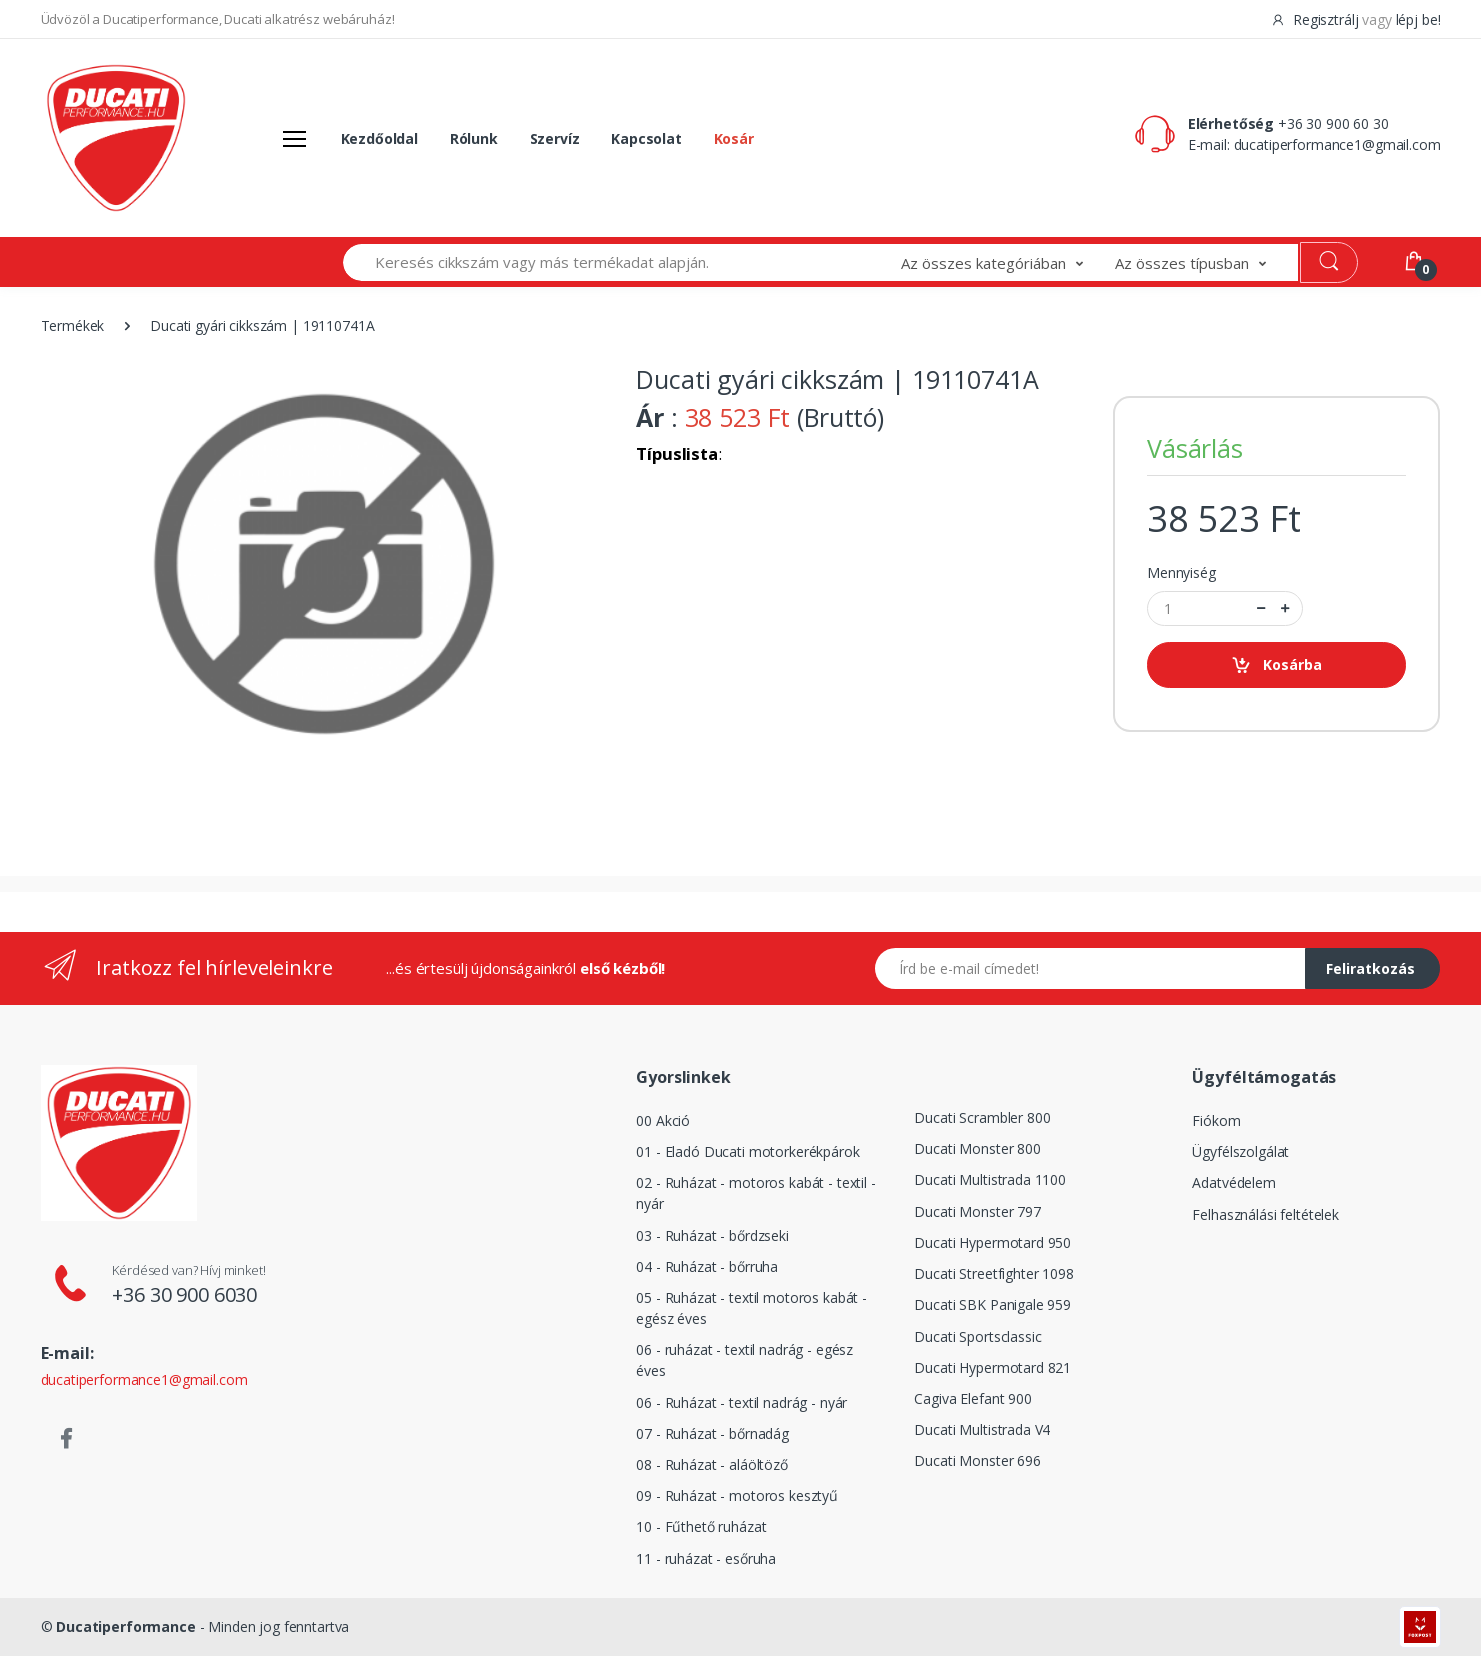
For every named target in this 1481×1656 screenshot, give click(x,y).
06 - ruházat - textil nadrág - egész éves (744, 1360)
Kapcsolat (646, 138)
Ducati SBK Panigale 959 (992, 1304)
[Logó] (116, 138)
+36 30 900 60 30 (1333, 123)
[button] (1008, 262)
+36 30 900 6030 (184, 1294)
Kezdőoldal (380, 138)
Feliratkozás (1370, 968)
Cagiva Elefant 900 (972, 1398)
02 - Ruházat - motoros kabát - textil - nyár (755, 1193)
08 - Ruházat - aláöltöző (712, 1464)
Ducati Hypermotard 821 (992, 1367)
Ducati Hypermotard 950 (992, 1242)
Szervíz (555, 138)
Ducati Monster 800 (977, 1148)
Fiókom (1216, 1120)
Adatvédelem (1233, 1182)
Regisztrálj (1316, 19)
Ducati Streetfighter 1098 (993, 1273)
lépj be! (1418, 19)
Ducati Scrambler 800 (982, 1117)
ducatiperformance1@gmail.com (1337, 144)
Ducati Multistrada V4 (982, 1429)
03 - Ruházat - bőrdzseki (712, 1235)
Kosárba (1276, 665)
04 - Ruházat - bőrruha (707, 1266)
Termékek (73, 325)
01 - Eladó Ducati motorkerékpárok (747, 1151)
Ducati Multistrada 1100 (990, 1179)
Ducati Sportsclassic (977, 1336)
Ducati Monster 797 (977, 1211)
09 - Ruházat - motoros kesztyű (737, 1495)
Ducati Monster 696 (977, 1460)
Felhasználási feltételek (1265, 1214)
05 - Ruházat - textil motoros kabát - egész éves (751, 1308)
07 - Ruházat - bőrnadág (712, 1433)
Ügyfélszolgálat (1240, 1151)
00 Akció (663, 1120)
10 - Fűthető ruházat (701, 1526)
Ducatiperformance (126, 1626)
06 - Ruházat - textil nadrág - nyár (741, 1402)
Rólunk (474, 138)
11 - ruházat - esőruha (706, 1558)
